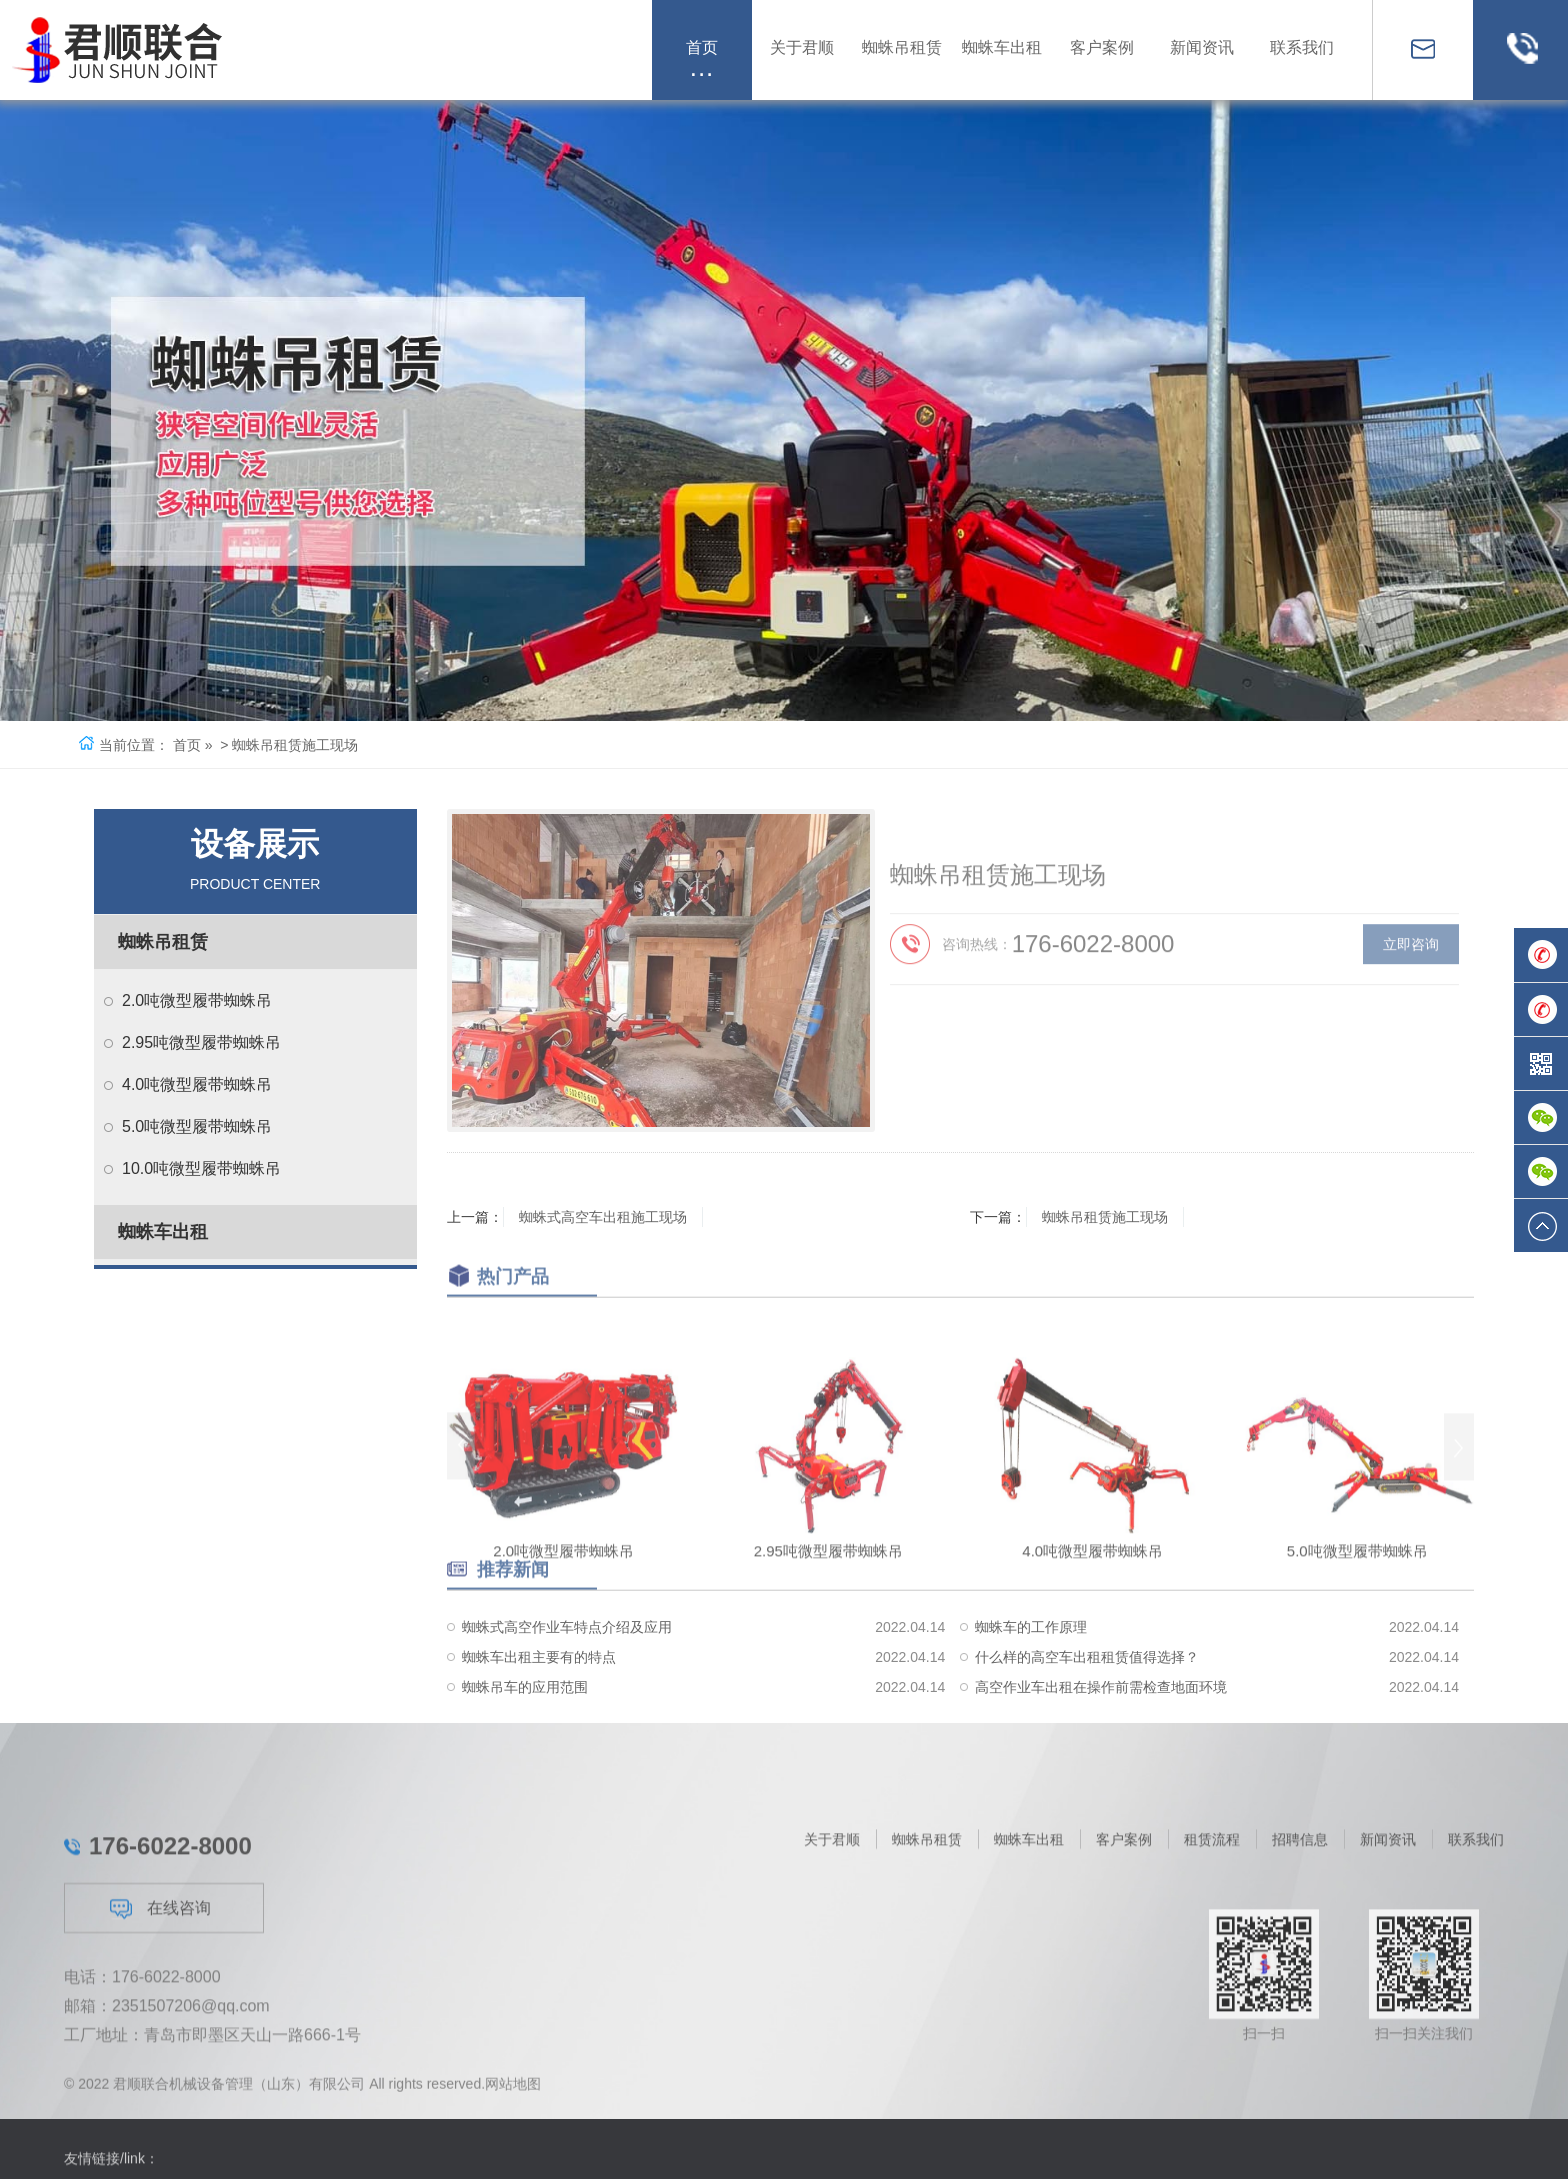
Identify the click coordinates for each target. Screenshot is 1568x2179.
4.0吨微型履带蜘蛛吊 (197, 1084)
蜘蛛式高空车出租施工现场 (603, 1217)
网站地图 (513, 2097)
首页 (187, 745)
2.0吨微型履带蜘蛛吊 (197, 1000)
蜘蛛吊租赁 (163, 942)
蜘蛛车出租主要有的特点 (539, 1720)
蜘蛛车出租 (163, 1232)
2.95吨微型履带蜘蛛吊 (201, 1042)
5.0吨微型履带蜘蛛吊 (197, 1126)
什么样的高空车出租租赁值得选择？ (1087, 1720)
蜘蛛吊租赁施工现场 (1105, 1217)
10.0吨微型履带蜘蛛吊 (201, 1168)
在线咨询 (160, 2077)
